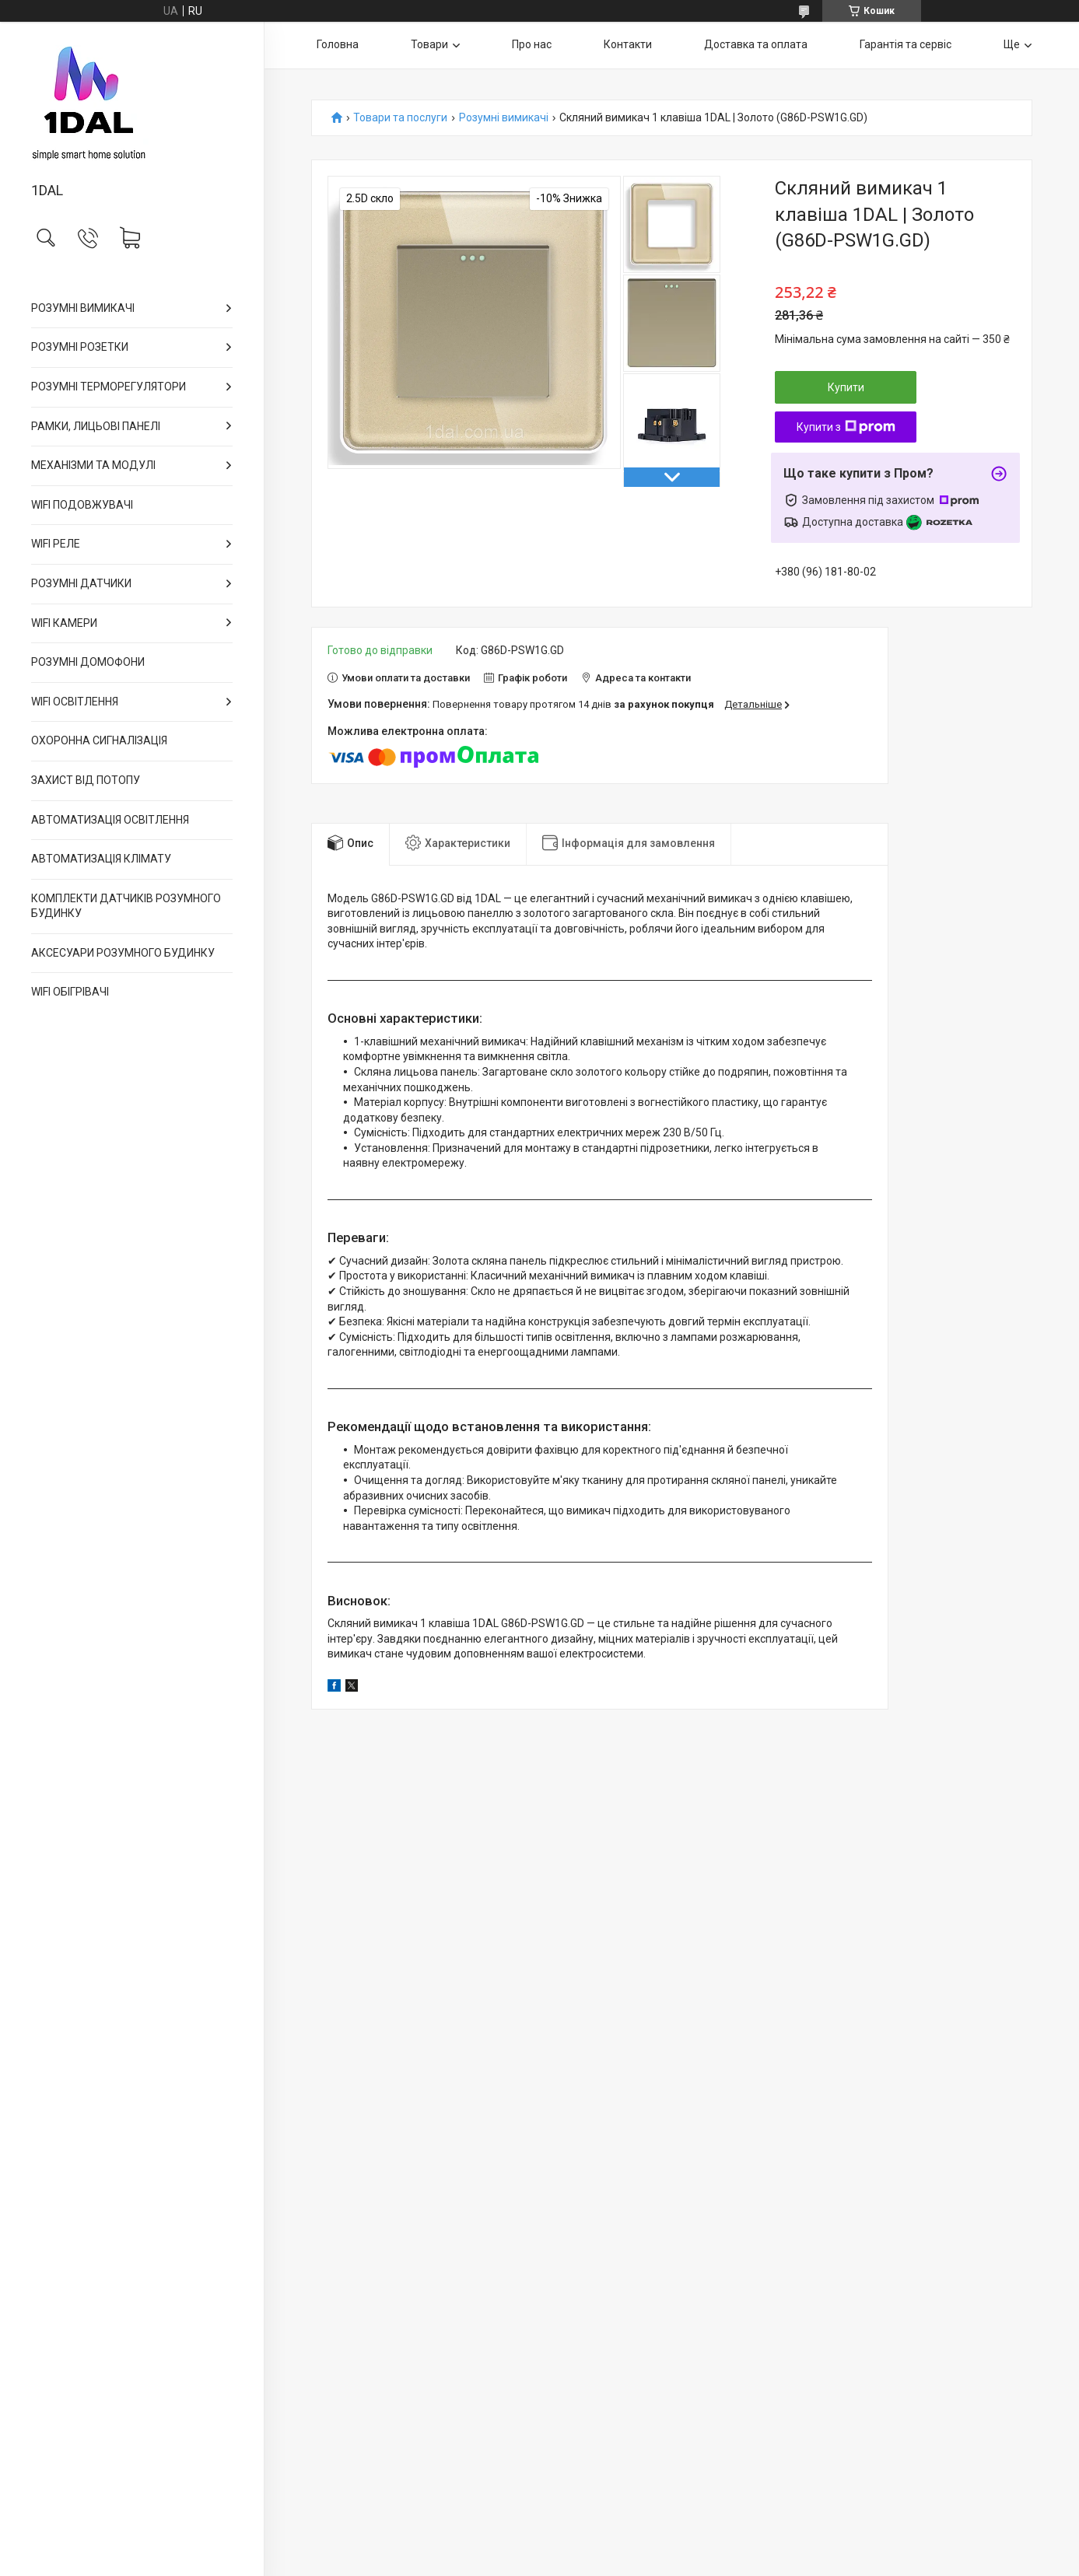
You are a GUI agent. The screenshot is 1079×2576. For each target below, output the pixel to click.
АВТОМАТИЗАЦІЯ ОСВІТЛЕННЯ (110, 820)
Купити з (846, 427)
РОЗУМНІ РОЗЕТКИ (79, 347)
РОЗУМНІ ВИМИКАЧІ (83, 308)
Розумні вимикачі (503, 118)
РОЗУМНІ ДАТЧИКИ (81, 583)
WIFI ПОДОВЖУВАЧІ (82, 505)
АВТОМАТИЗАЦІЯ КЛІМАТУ (101, 858)
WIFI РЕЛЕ (55, 543)
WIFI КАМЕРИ (64, 623)
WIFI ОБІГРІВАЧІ (70, 991)
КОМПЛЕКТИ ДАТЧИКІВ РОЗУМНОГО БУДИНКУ (126, 906)
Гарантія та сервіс (905, 44)
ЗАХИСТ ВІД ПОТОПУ (85, 780)
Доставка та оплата (755, 44)
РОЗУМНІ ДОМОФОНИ (88, 662)
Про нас (532, 44)
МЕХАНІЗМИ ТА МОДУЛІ (93, 465)
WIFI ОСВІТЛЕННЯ (74, 701)
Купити (846, 387)
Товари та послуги (400, 118)
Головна (338, 44)
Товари (429, 44)
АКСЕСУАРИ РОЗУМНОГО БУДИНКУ (123, 953)
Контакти (628, 44)
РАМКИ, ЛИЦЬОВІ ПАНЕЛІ (95, 426)
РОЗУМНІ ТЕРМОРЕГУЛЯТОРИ (108, 386)
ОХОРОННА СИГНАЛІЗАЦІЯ (99, 740)
